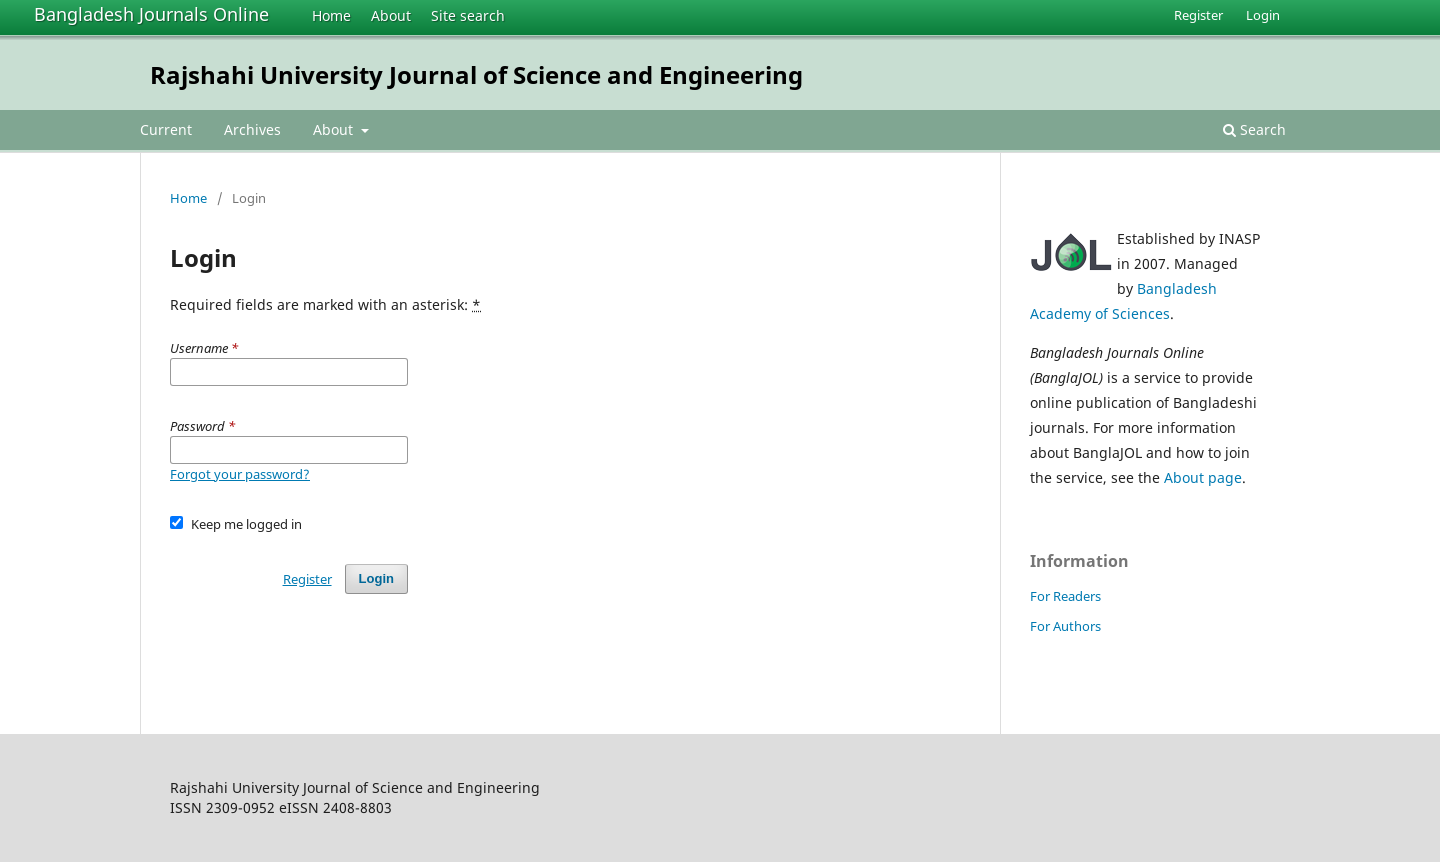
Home (331, 15)
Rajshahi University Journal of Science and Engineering (476, 74)
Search (1254, 129)
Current (166, 129)
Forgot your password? (240, 474)
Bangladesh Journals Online (151, 14)
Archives (252, 129)
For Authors (1065, 626)
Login (1263, 15)
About (391, 15)
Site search (468, 15)
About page (1203, 477)
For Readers (1065, 596)
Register (1198, 15)
